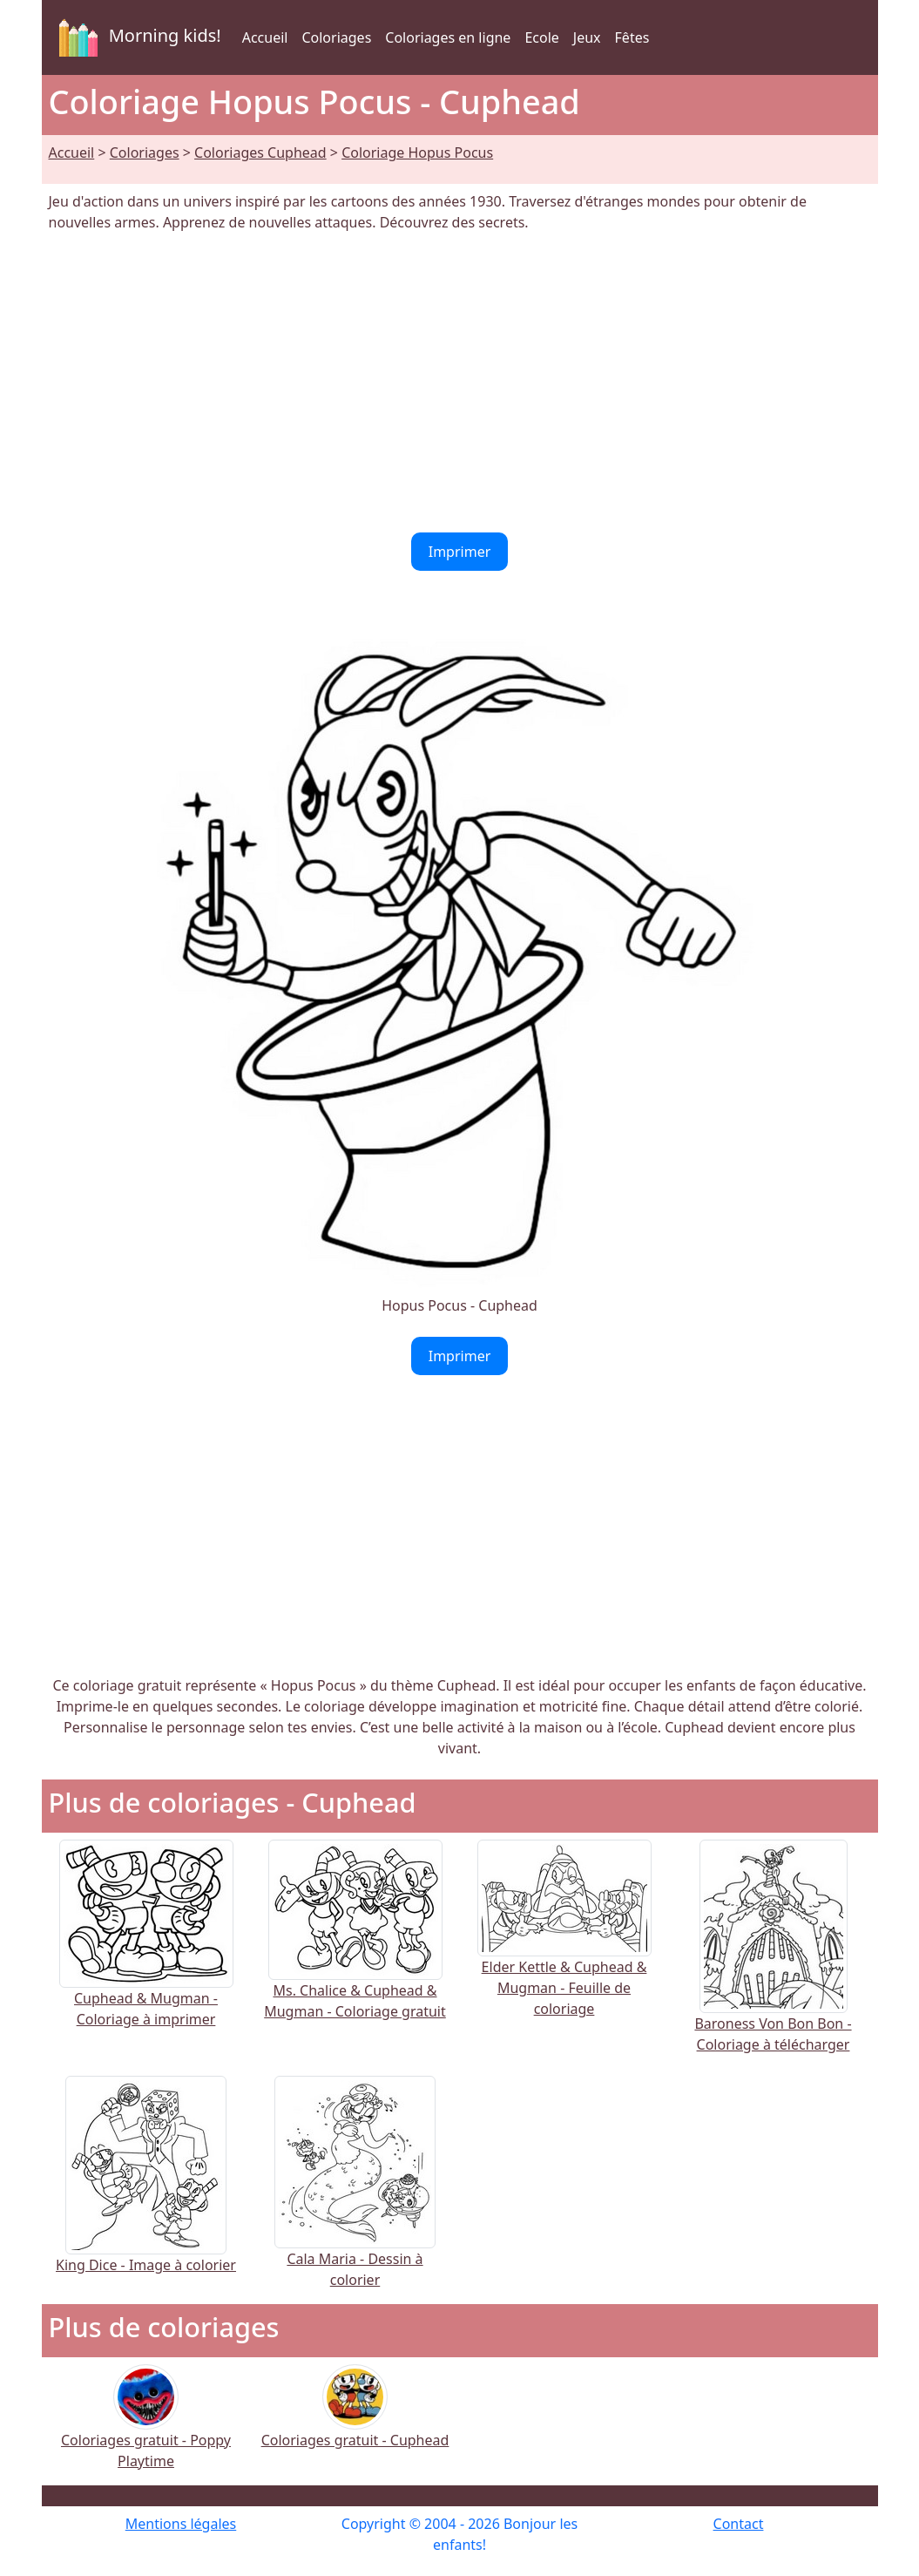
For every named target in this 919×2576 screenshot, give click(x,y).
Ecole (541, 37)
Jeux (587, 37)
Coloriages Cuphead (260, 152)
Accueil (265, 37)
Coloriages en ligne (447, 37)
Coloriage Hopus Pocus (417, 152)
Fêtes (632, 37)
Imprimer (460, 551)
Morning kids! (136, 37)
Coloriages (336, 37)
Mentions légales (181, 2523)
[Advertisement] (460, 383)
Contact (738, 2523)
